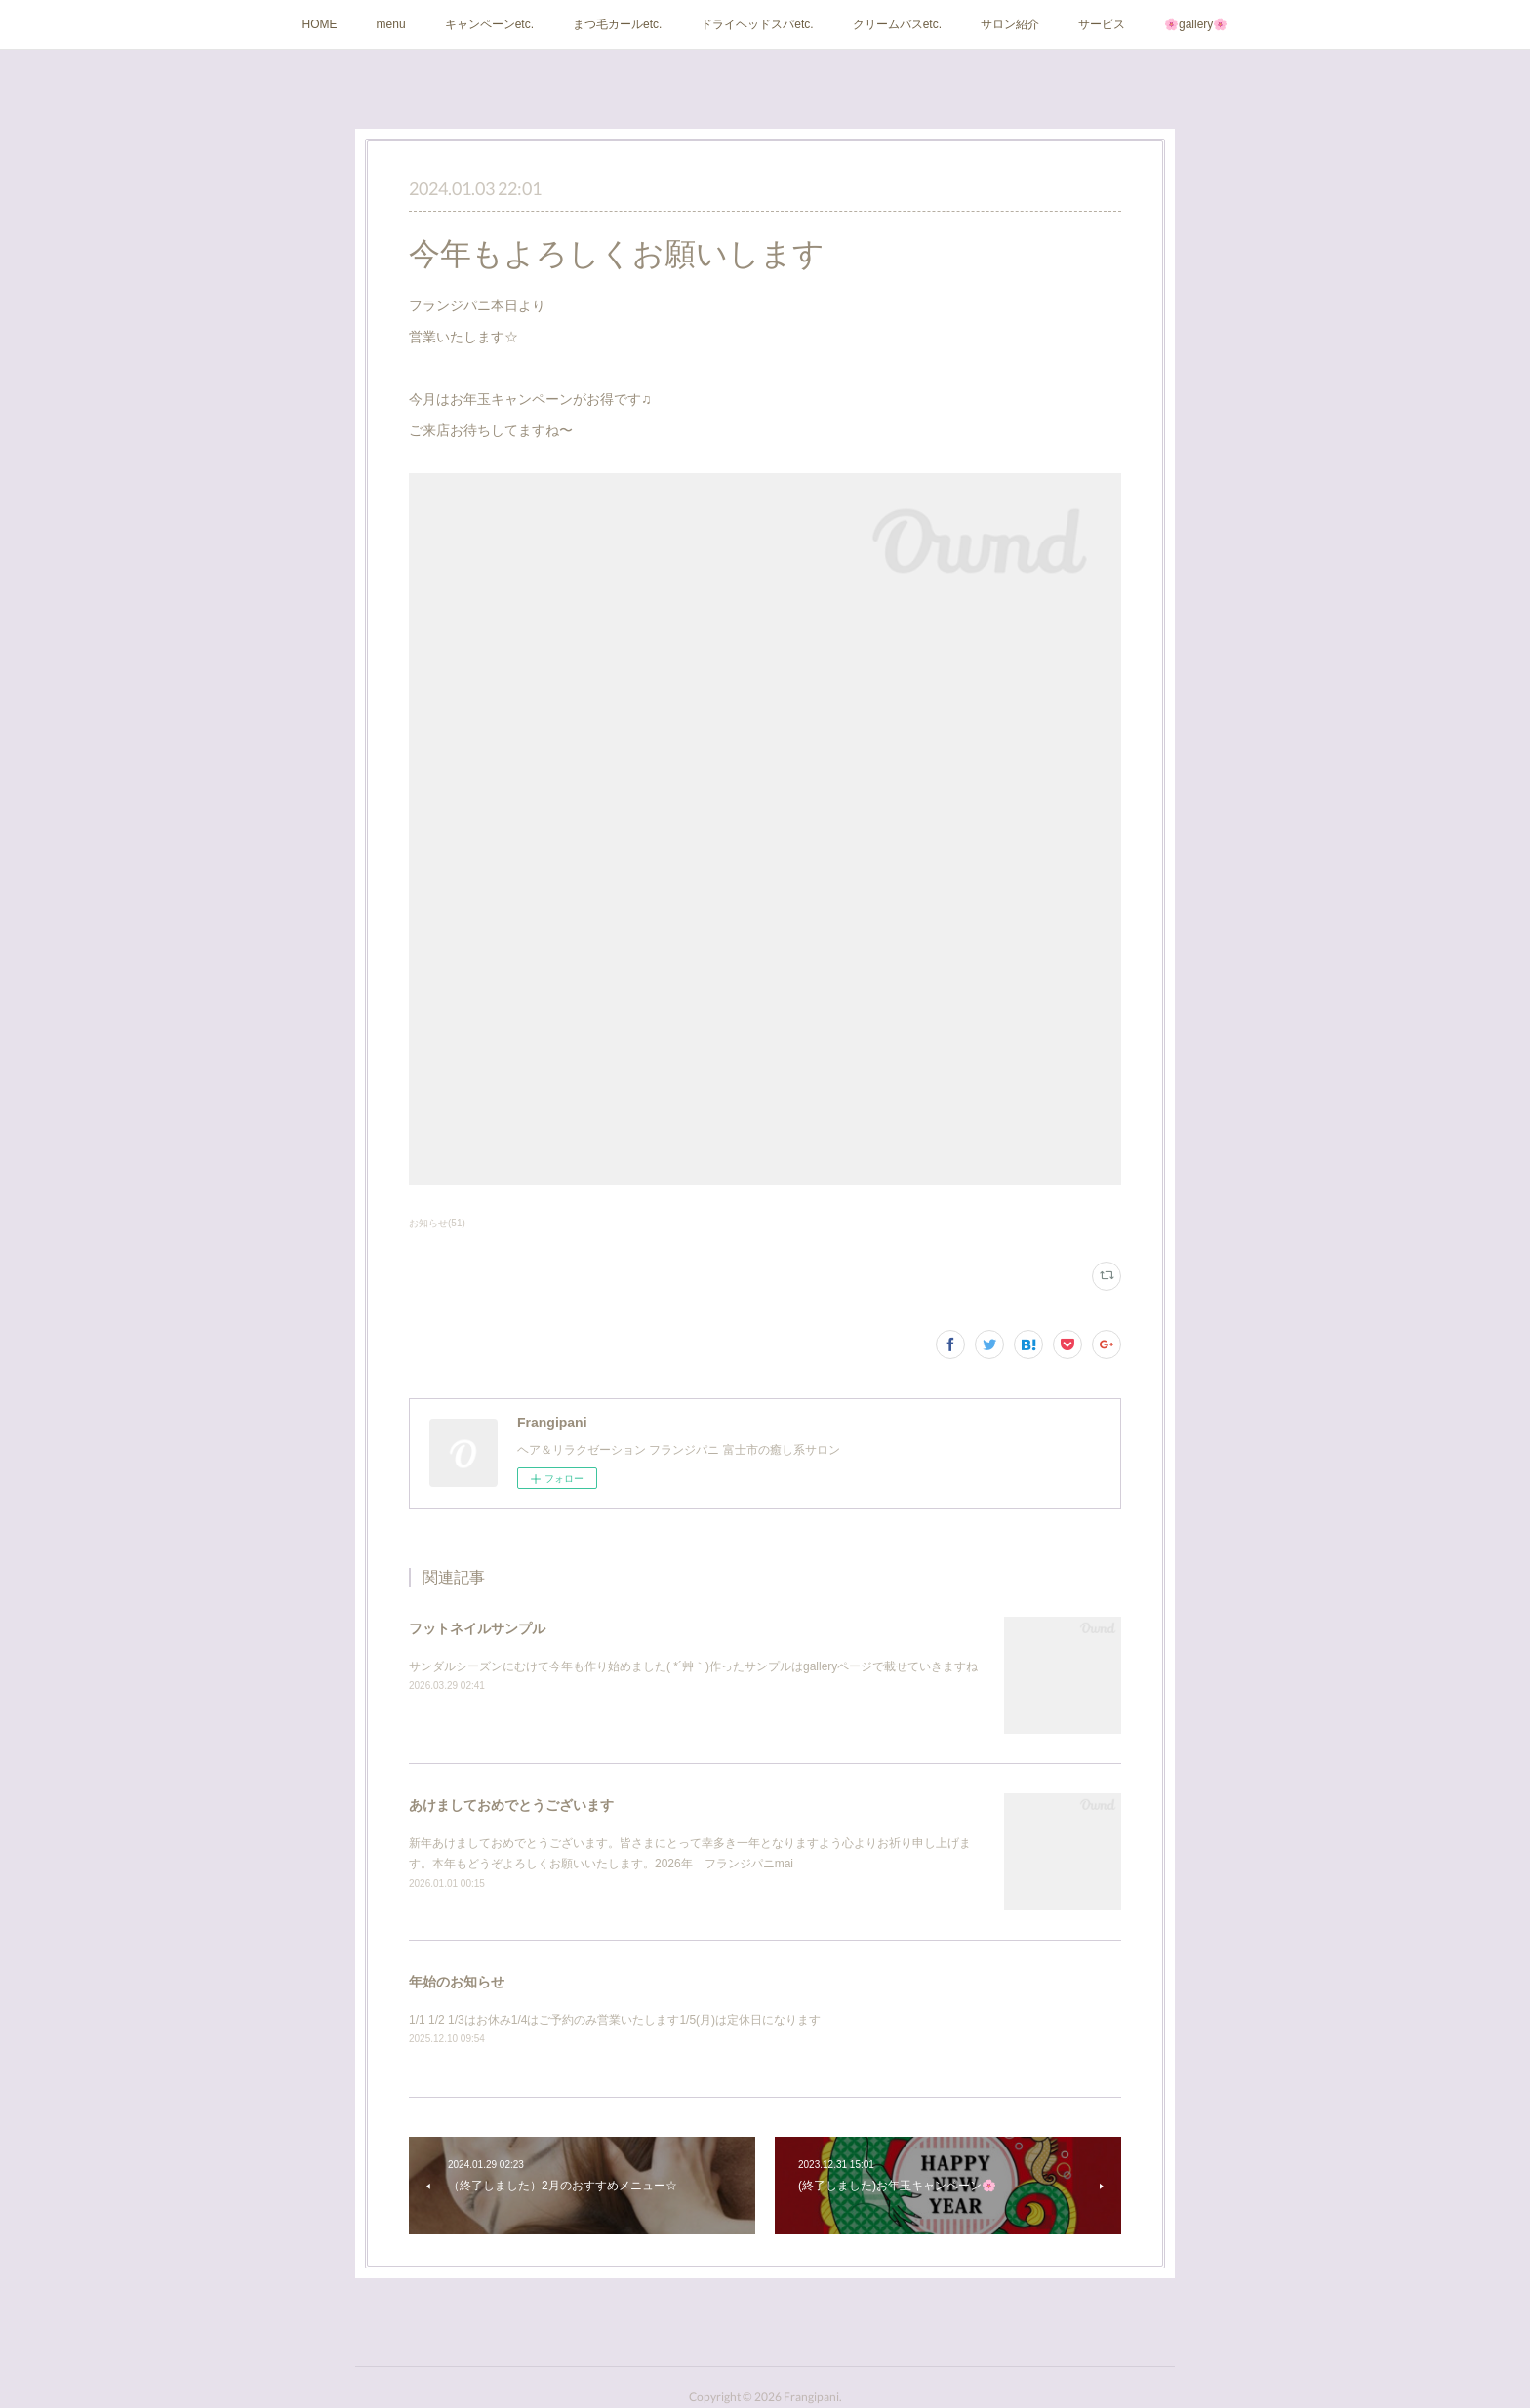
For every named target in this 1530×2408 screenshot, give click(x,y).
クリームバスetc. (897, 24)
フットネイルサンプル (477, 1628)
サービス (1101, 24)
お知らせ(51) (437, 1223)
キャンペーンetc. (489, 24)
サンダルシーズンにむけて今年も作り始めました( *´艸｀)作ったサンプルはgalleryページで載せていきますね (693, 1666)
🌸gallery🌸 (1196, 24)
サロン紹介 (1010, 24)
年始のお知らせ (456, 1981)
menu (391, 24)
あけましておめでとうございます (511, 1805)
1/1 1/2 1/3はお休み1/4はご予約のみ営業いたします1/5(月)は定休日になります (615, 2020)
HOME (320, 24)
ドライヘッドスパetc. (757, 24)
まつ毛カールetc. (617, 24)
